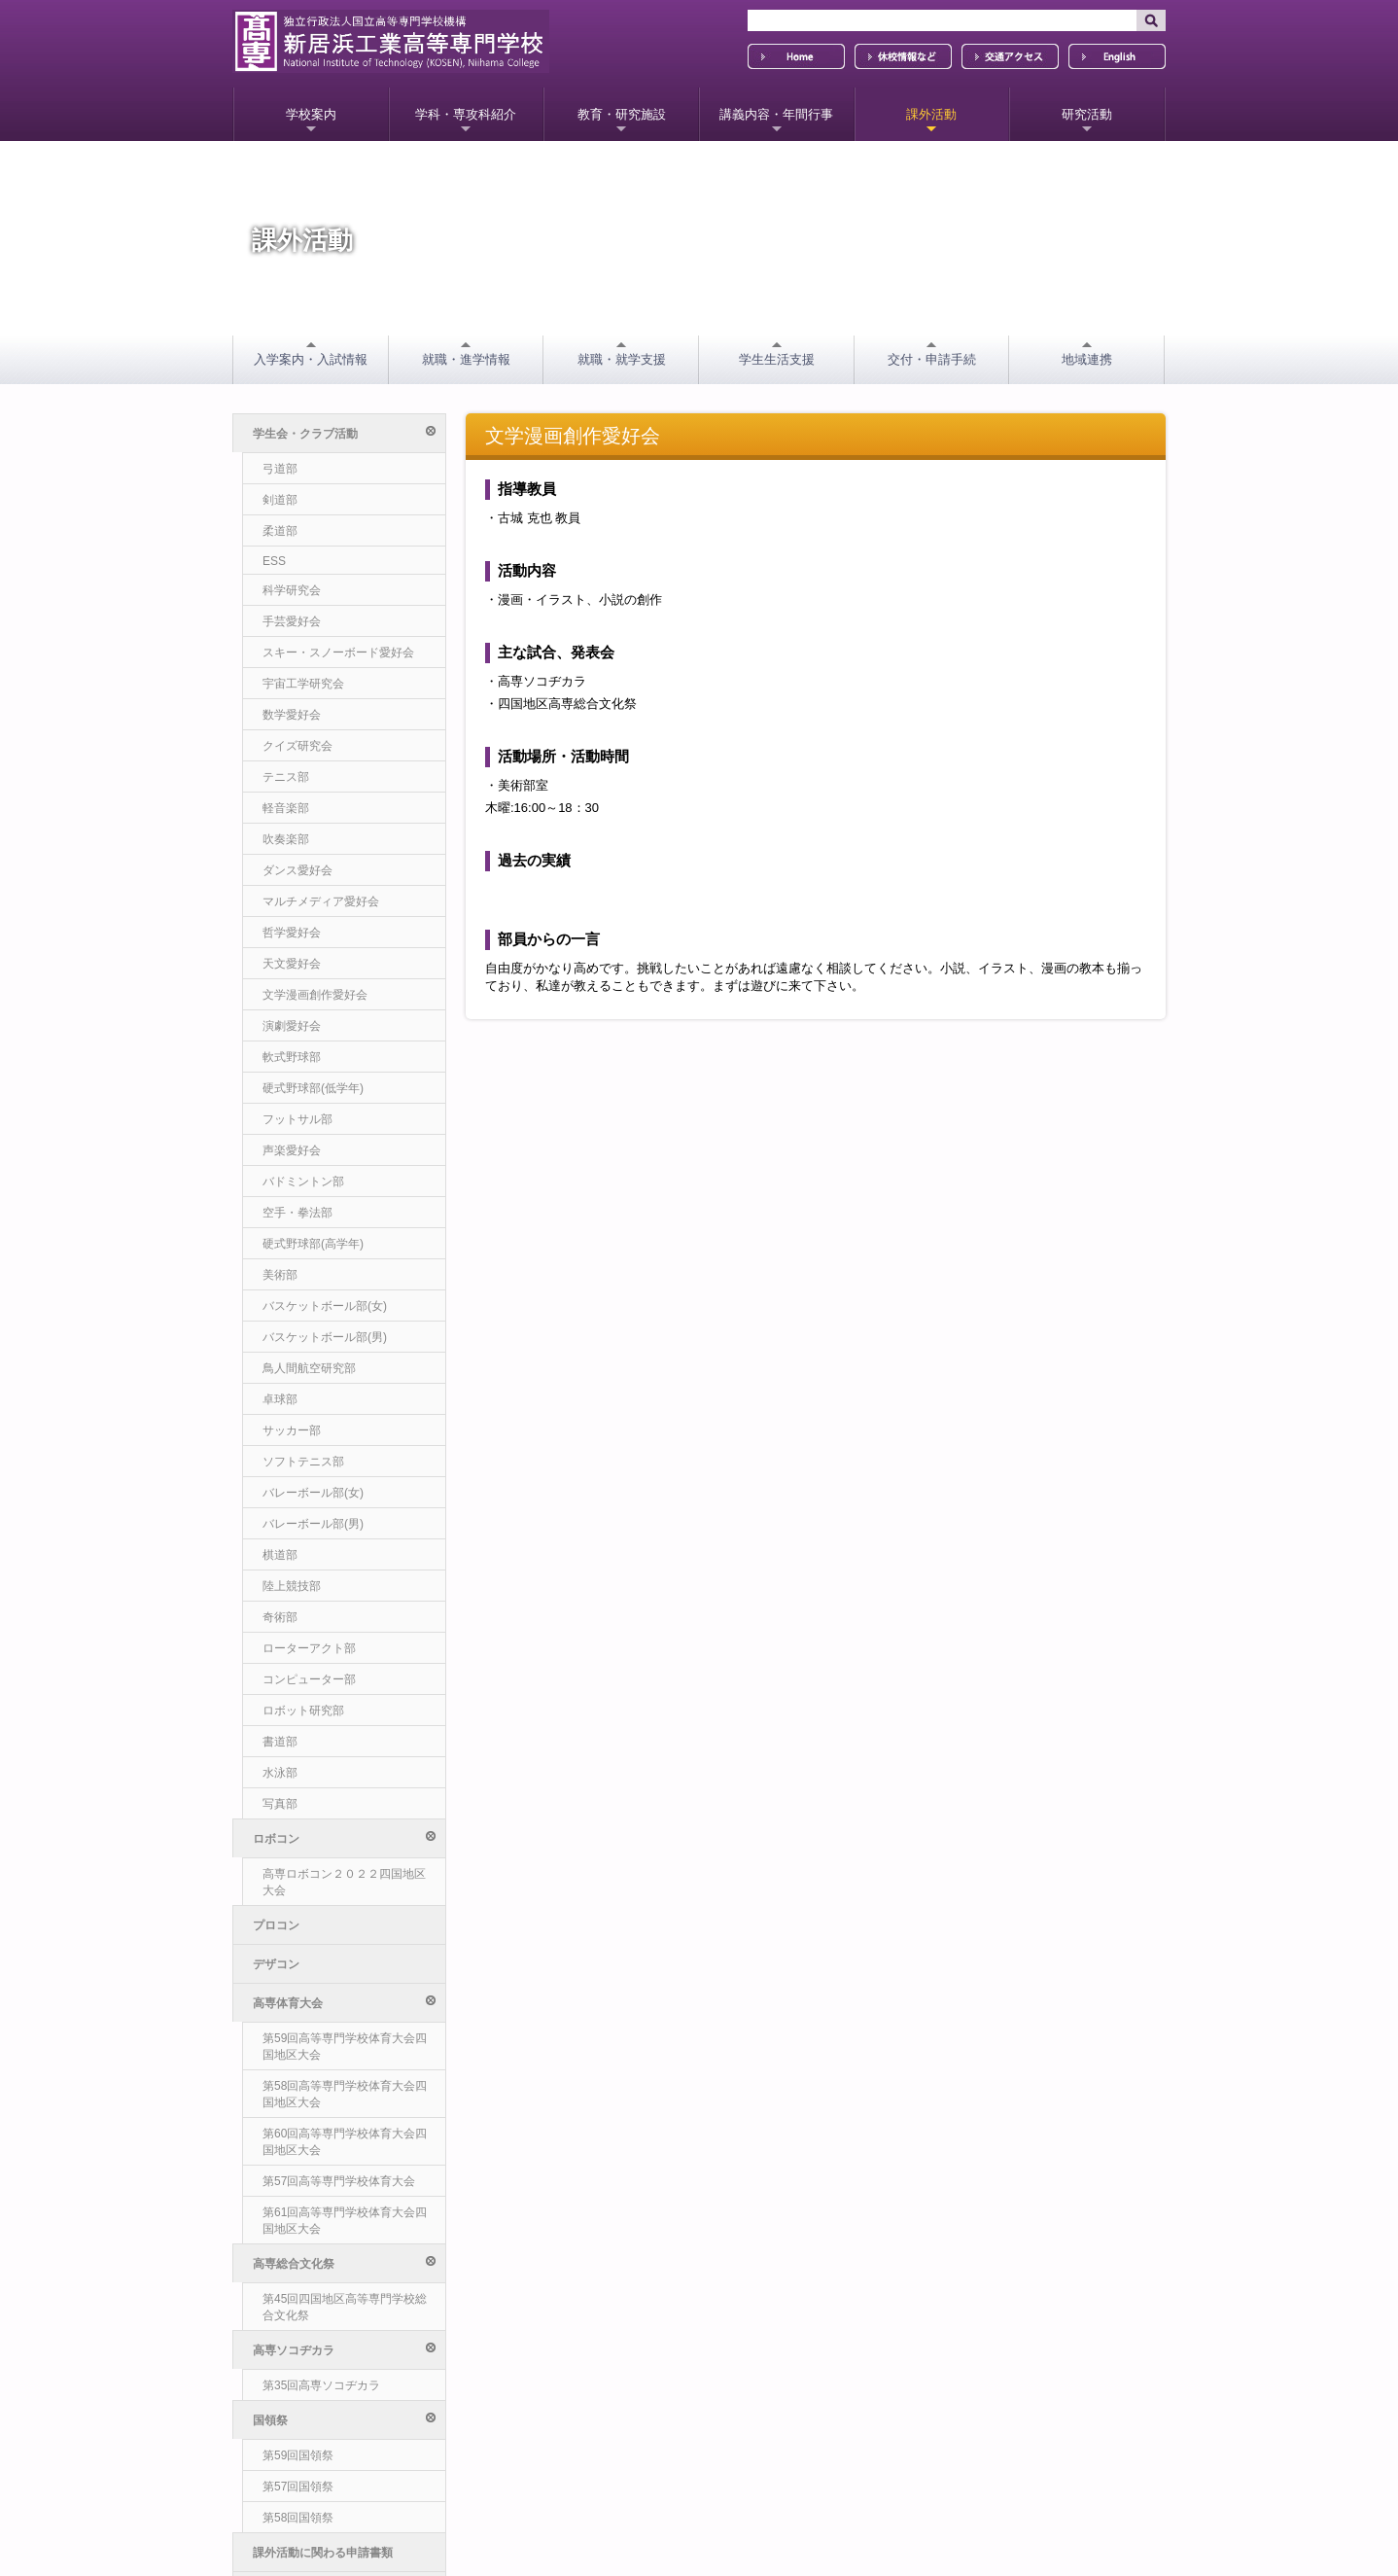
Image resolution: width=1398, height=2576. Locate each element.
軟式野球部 (291, 1057)
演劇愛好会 (291, 1026)
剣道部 (279, 500)
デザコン (276, 1916)
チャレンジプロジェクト (317, 2150)
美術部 (279, 1275)
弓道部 (279, 469)
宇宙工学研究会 (303, 683)
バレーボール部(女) (313, 1493)
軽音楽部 (285, 808)
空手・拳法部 (297, 1212)
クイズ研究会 (297, 746)
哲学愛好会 (291, 932)
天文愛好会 (291, 963)
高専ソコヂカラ (344, 2033)
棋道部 (279, 1555)
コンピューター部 (309, 1679)
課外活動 (931, 114)
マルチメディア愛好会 (320, 901)
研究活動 (1087, 114)
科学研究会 (291, 590)
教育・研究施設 (621, 114)
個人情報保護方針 (295, 2386)
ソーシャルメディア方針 (311, 2412)
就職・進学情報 (466, 359)
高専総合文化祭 (344, 1994)
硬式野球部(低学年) (313, 1088)
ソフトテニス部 (303, 1461)
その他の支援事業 (299, 2189)
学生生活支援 (777, 359)
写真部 (279, 1804)
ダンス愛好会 (297, 870)
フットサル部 (297, 1119)
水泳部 (279, 1773)
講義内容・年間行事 (776, 114)
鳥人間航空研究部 (309, 1368)
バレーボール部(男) (313, 1524)
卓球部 (279, 1399)
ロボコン (344, 1838)
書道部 (279, 1741)
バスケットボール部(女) (324, 1306)
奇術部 (279, 1617)
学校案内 (311, 114)
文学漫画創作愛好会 (314, 995)
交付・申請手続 (932, 359)
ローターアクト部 (309, 1648)
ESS (274, 561)
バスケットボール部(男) (324, 1337)
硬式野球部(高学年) (313, 1244)
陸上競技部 (291, 1586)
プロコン (276, 1878)
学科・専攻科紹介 (465, 114)
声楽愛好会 (291, 1150)
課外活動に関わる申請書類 (323, 2111)
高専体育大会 (344, 1955)
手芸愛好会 (291, 621)
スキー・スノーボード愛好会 (338, 652)
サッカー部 (291, 1430)
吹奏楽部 (285, 839)
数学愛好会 (291, 715)
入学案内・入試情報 (310, 359)
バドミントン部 (303, 1181)
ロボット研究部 (303, 1710)
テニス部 (285, 777)
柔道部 (279, 531)
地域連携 (1087, 359)
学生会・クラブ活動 (344, 433)
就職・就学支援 (621, 359)
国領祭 (344, 2071)
